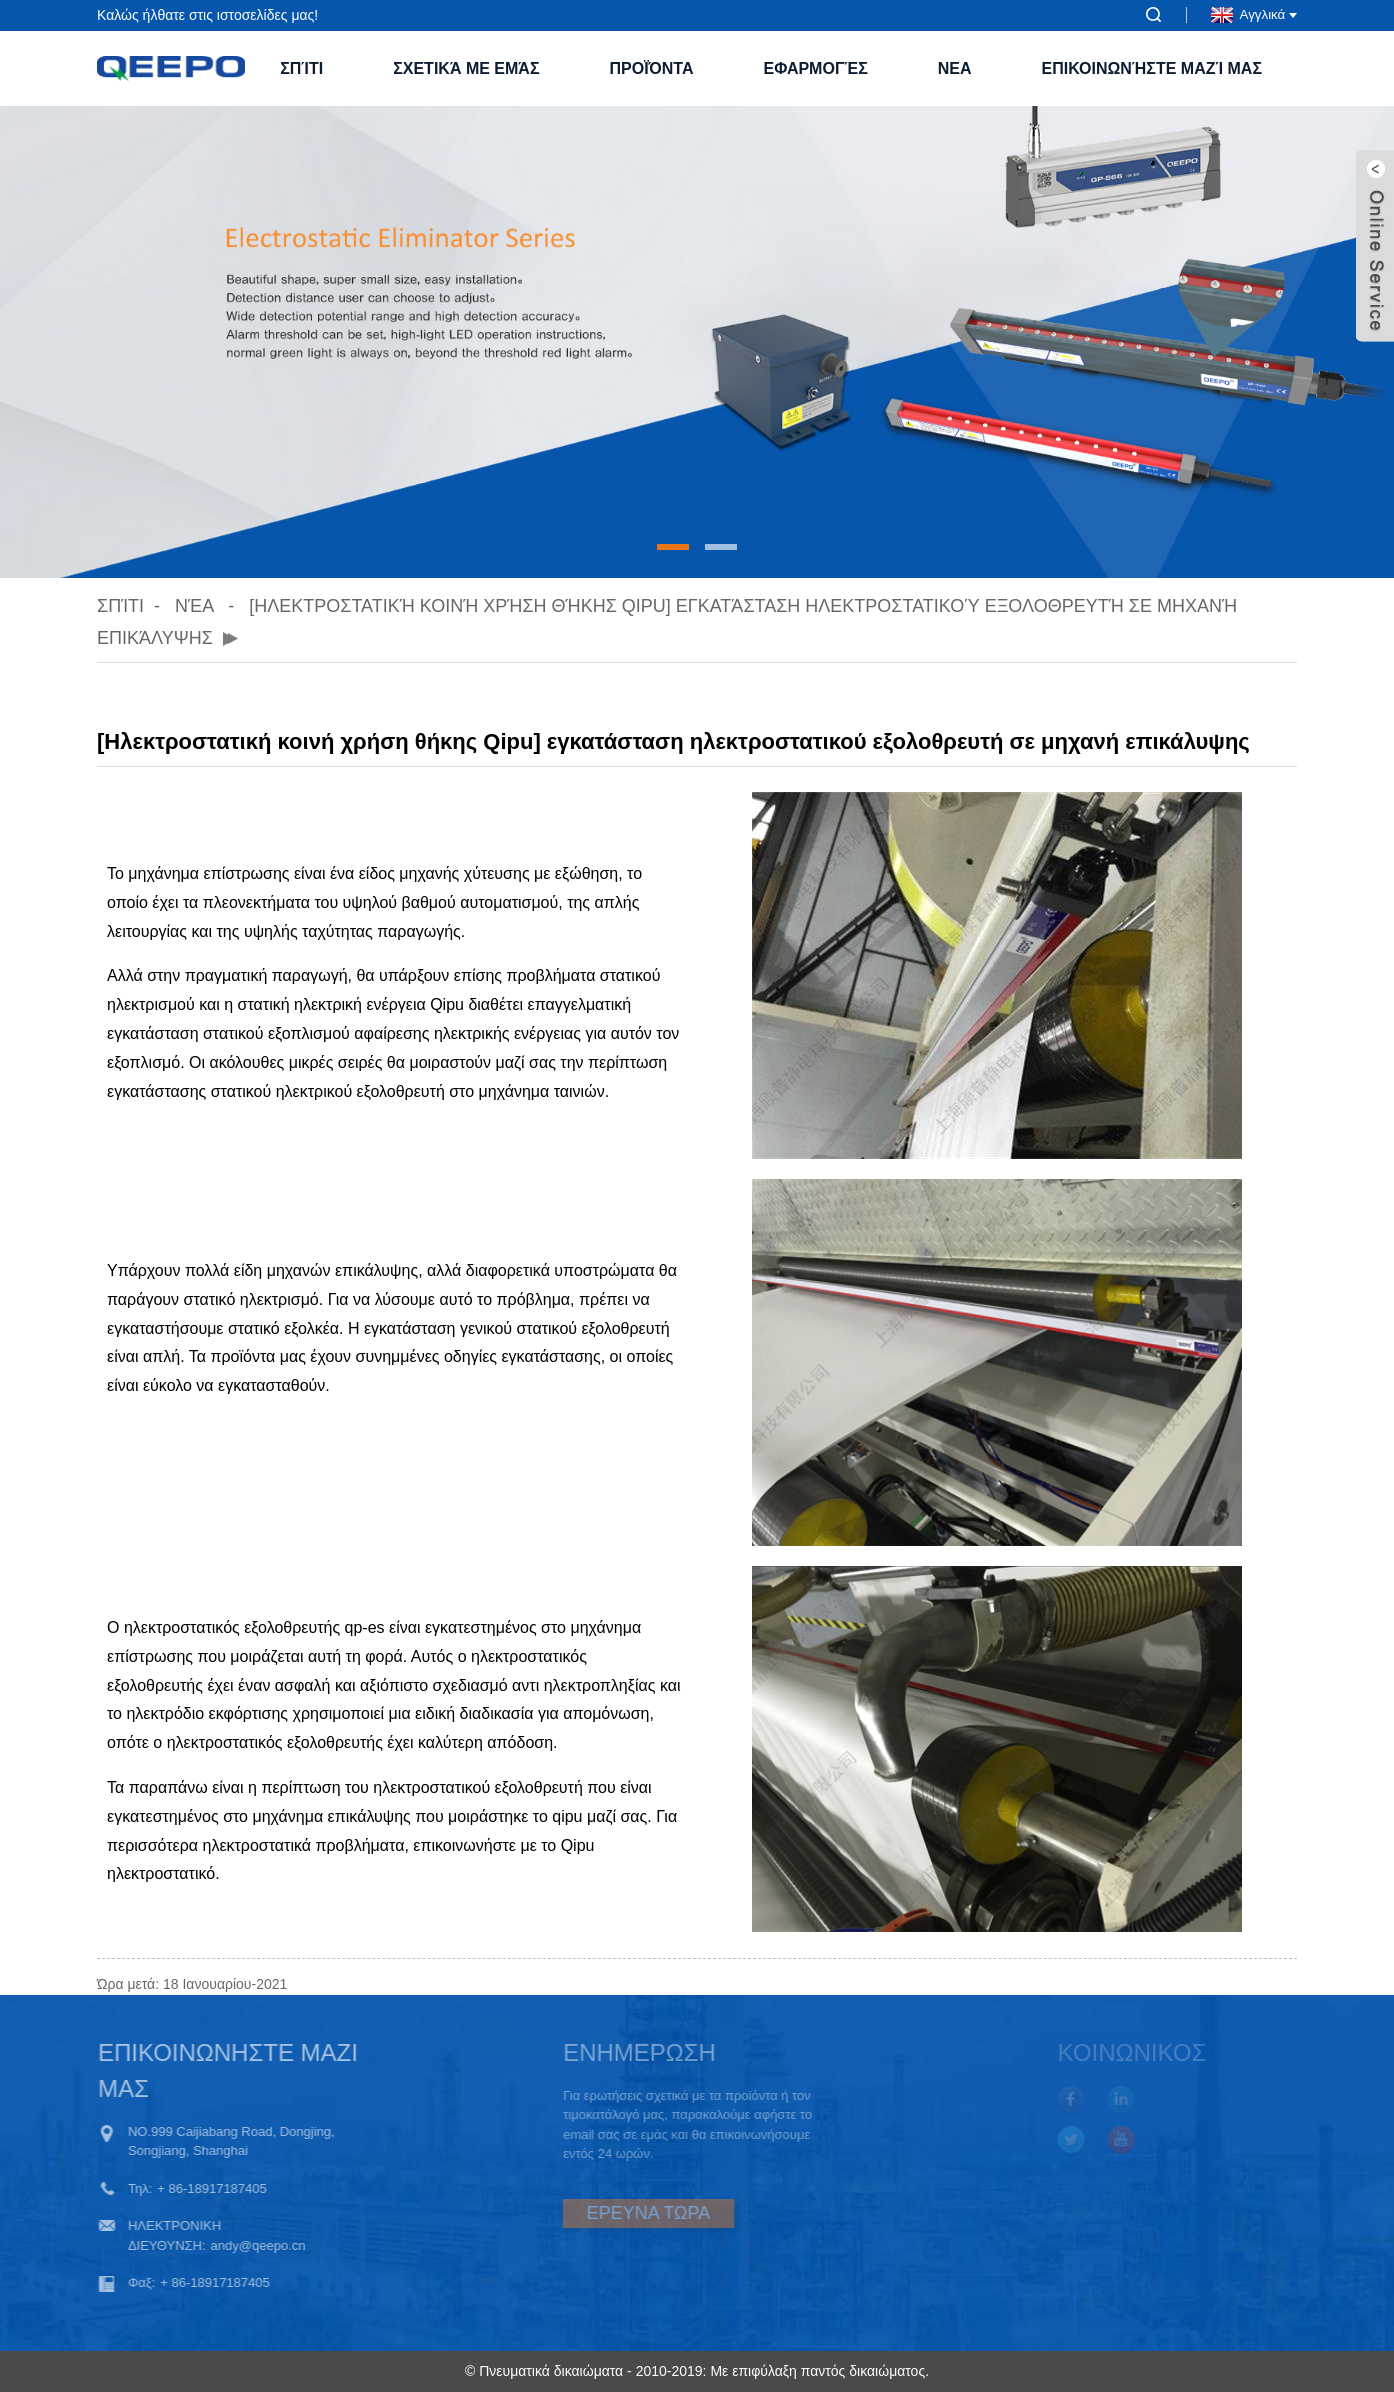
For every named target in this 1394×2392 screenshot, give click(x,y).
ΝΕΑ (955, 68)
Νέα (194, 606)
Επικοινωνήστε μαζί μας (1152, 68)
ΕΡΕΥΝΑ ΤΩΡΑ (605, 2213)
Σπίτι (301, 68)
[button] (673, 547)
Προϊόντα (651, 68)
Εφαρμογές (816, 68)
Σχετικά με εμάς (466, 68)
